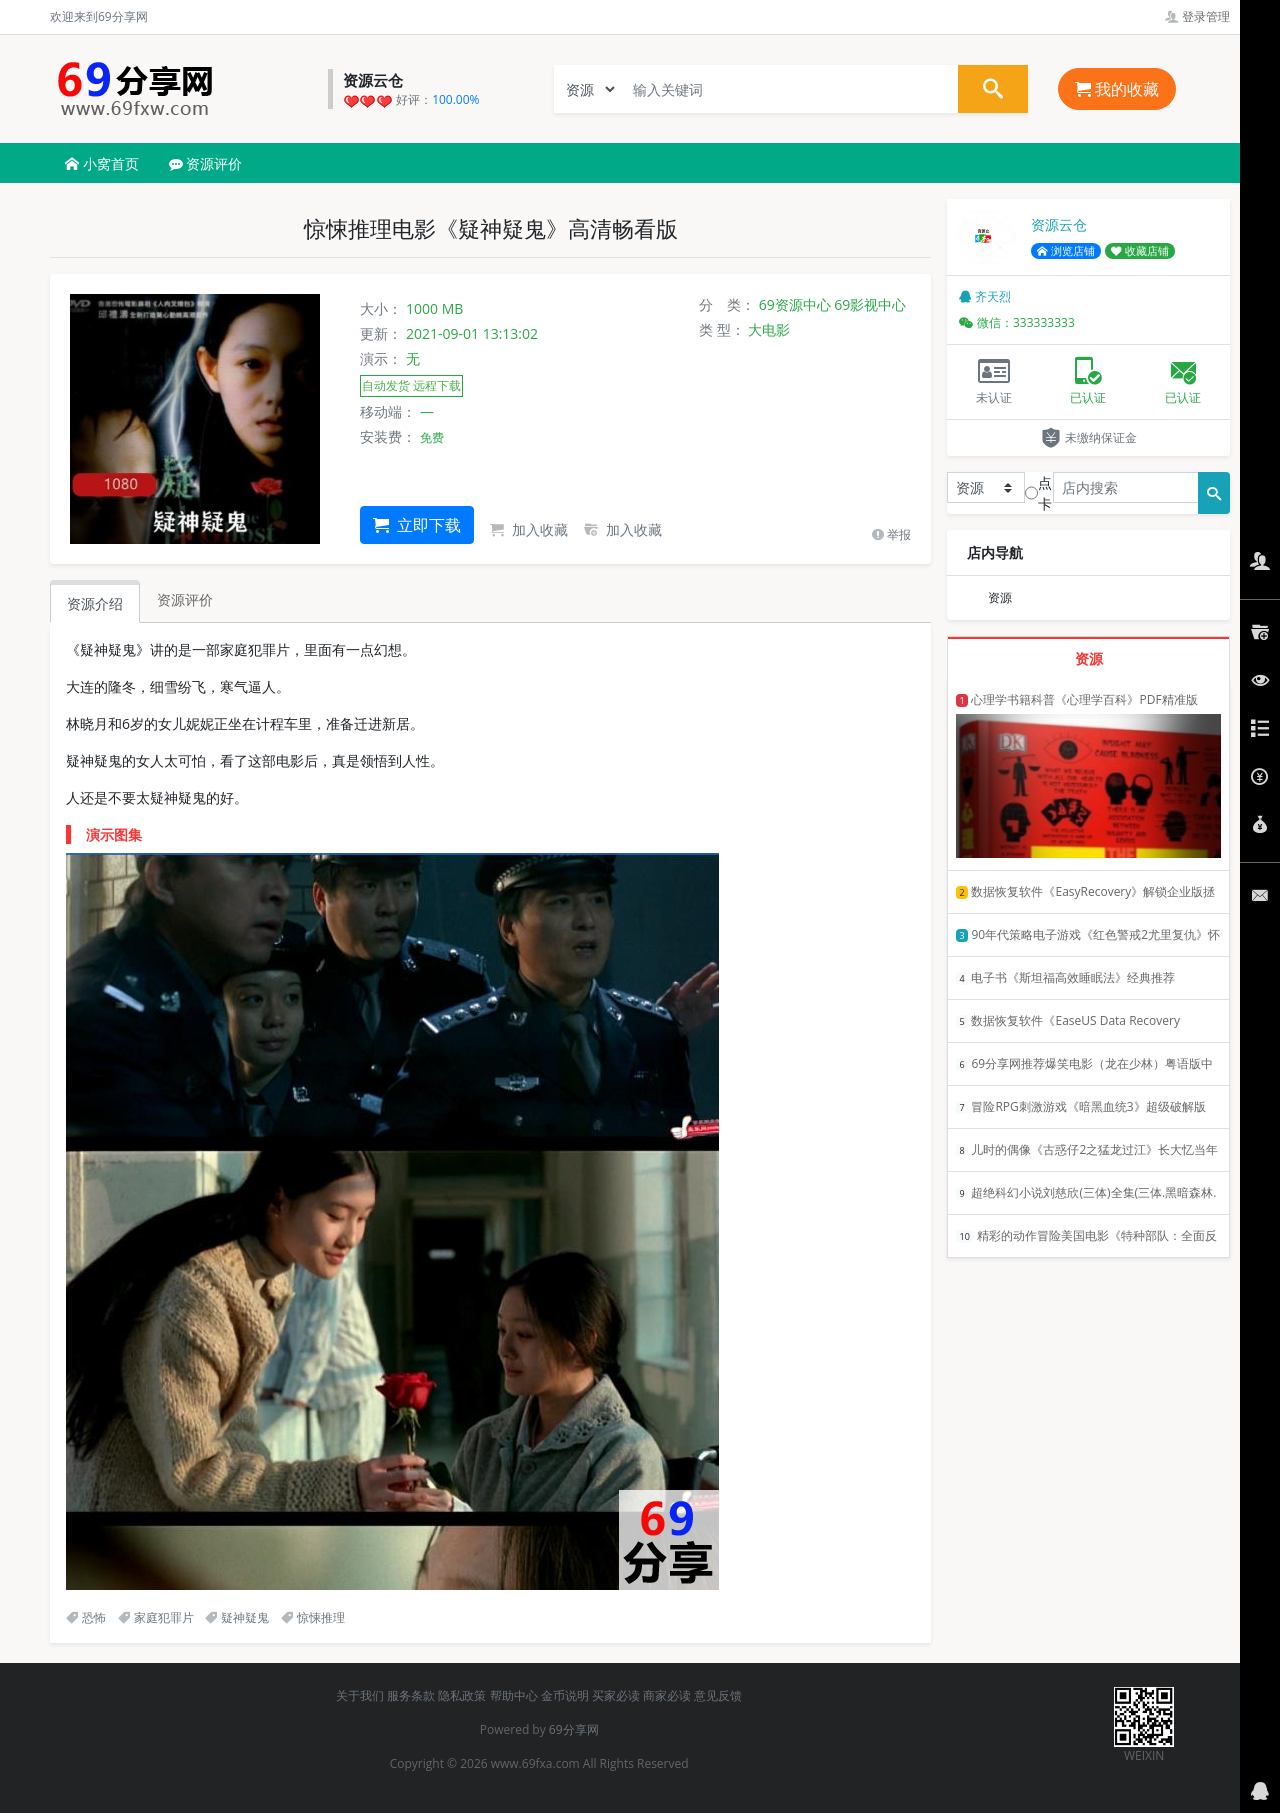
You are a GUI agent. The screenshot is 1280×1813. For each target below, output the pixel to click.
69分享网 (574, 1729)
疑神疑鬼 (237, 1617)
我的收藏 (1117, 89)
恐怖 (86, 1617)
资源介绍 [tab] (95, 603)
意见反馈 (718, 1695)
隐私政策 (462, 1695)
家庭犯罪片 (156, 1617)
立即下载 (417, 525)
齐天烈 (985, 296)
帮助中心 (514, 1695)
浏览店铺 (1066, 251)
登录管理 (1197, 16)
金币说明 (565, 1695)
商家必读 (667, 1695)
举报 (891, 534)
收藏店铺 (1140, 251)
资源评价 (206, 163)
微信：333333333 (1017, 322)
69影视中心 (870, 304)
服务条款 (411, 1695)
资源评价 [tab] (185, 599)
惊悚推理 (313, 1617)
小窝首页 (102, 163)
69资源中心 (795, 304)
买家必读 (616, 1695)
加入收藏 (529, 529)
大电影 (769, 329)
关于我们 (360, 1695)
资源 (1000, 597)
